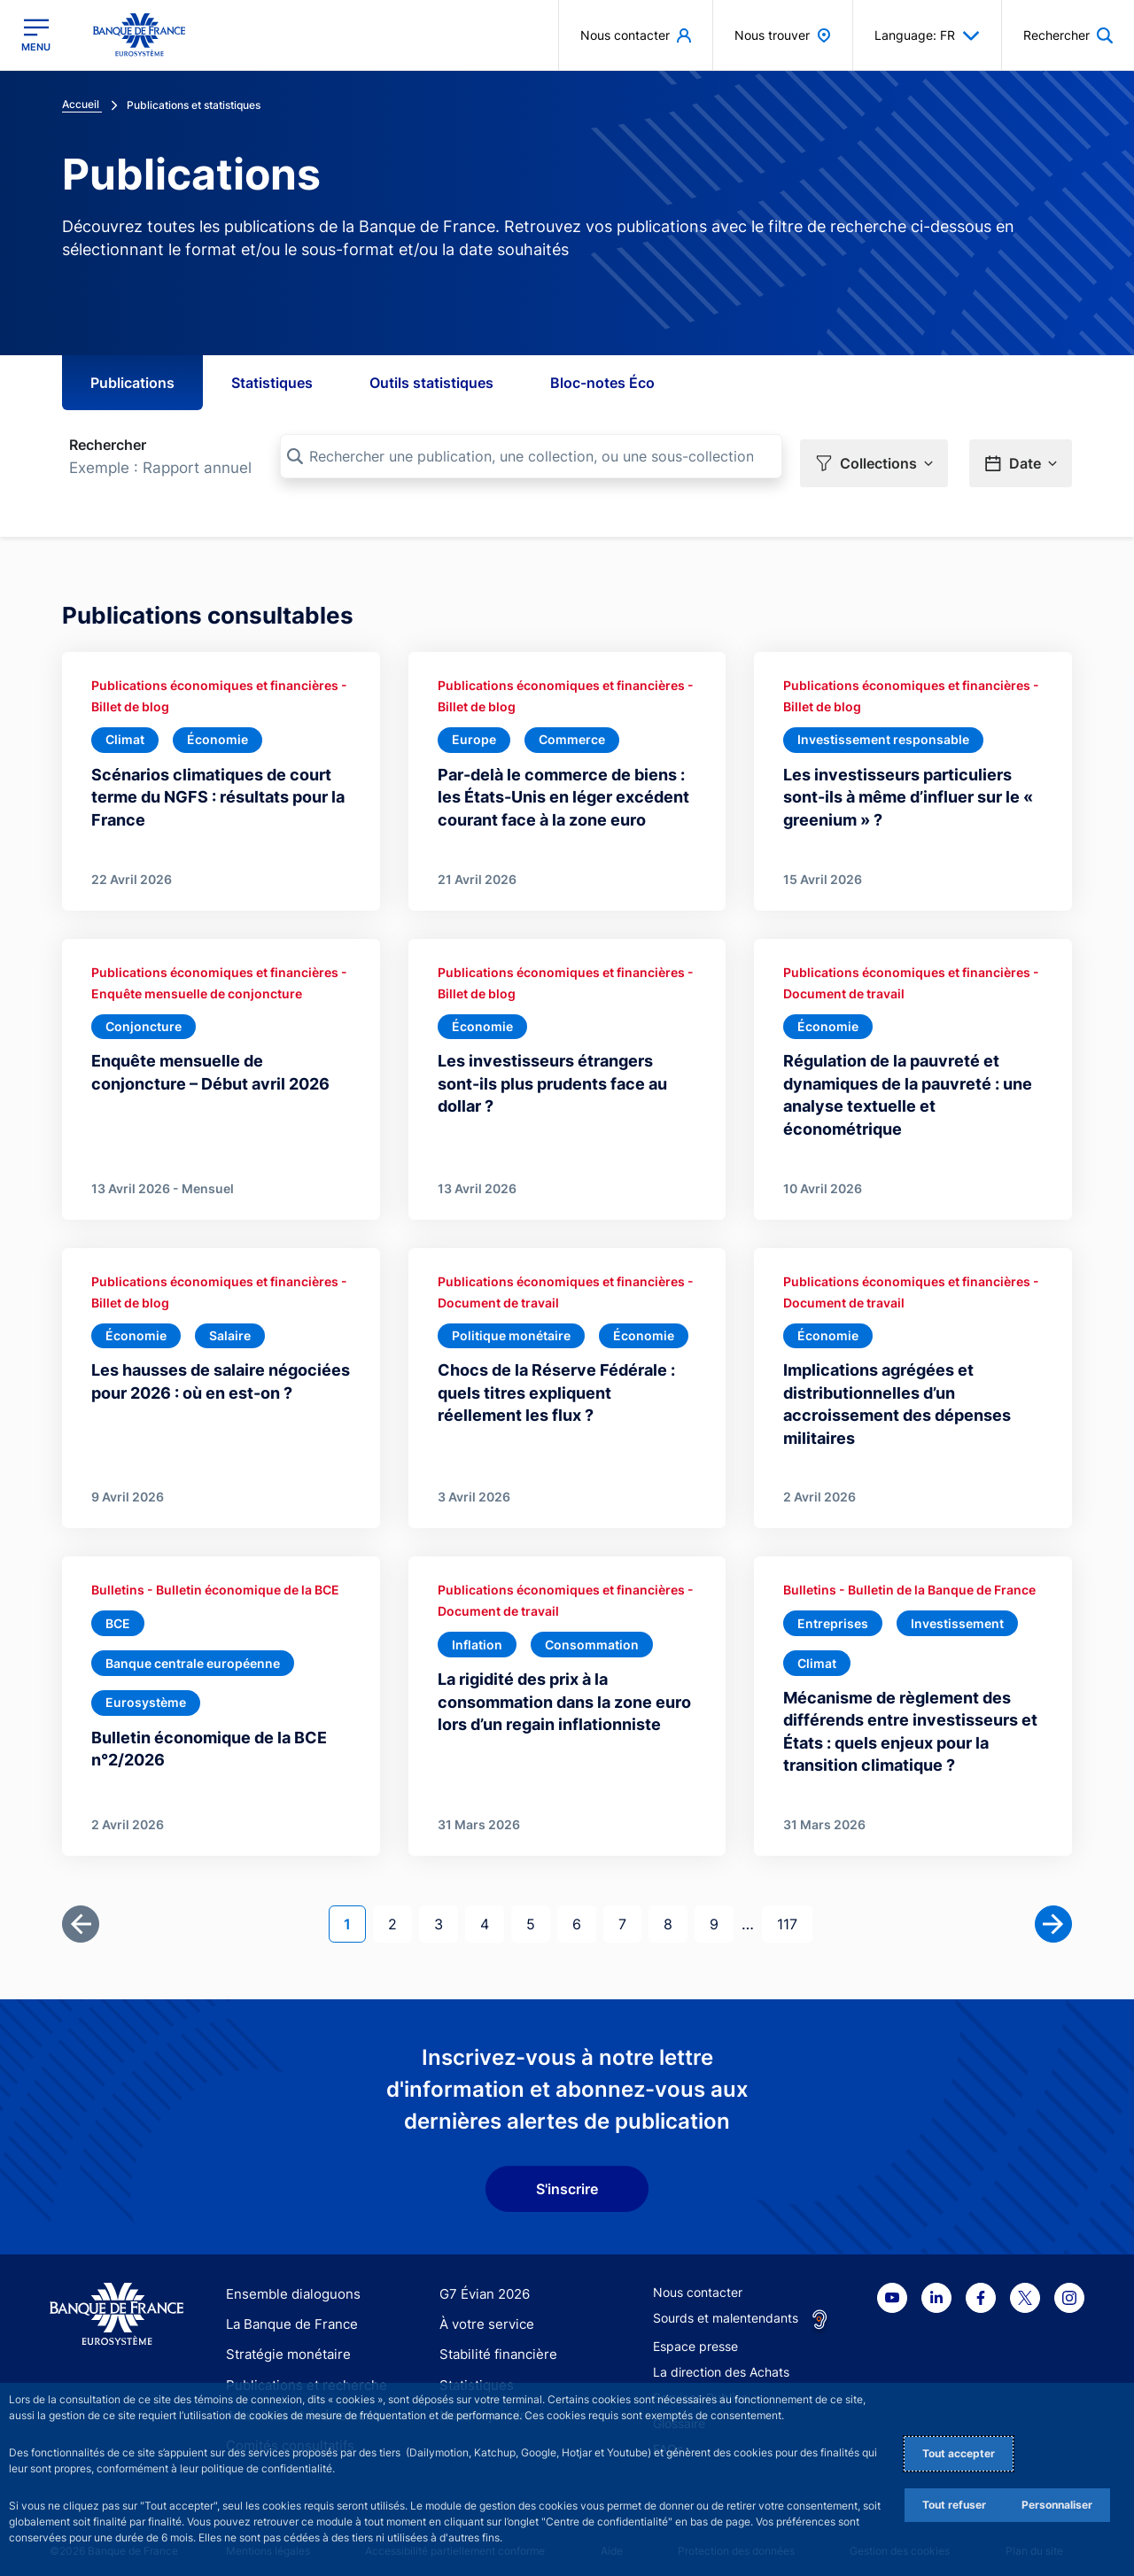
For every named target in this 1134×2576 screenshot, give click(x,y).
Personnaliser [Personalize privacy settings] (1056, 2504)
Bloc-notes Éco (602, 383)
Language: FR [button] (927, 35)
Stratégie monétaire (283, 2343)
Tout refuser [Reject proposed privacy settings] (954, 2504)
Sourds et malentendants (725, 2306)
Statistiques (272, 383)
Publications (132, 383)
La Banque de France (288, 2313)
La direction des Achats (721, 2360)
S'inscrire (567, 2177)
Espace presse (695, 2334)
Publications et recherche (299, 2373)
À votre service (482, 2313)
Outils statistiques (431, 383)
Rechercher (107, 445)
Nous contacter (697, 2280)
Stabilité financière (493, 2343)
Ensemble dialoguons (287, 2282)
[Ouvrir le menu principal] (35, 35)
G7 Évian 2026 (481, 2282)
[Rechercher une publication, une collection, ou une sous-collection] (531, 456)
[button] (874, 457)
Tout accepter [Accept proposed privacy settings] (958, 2453)
